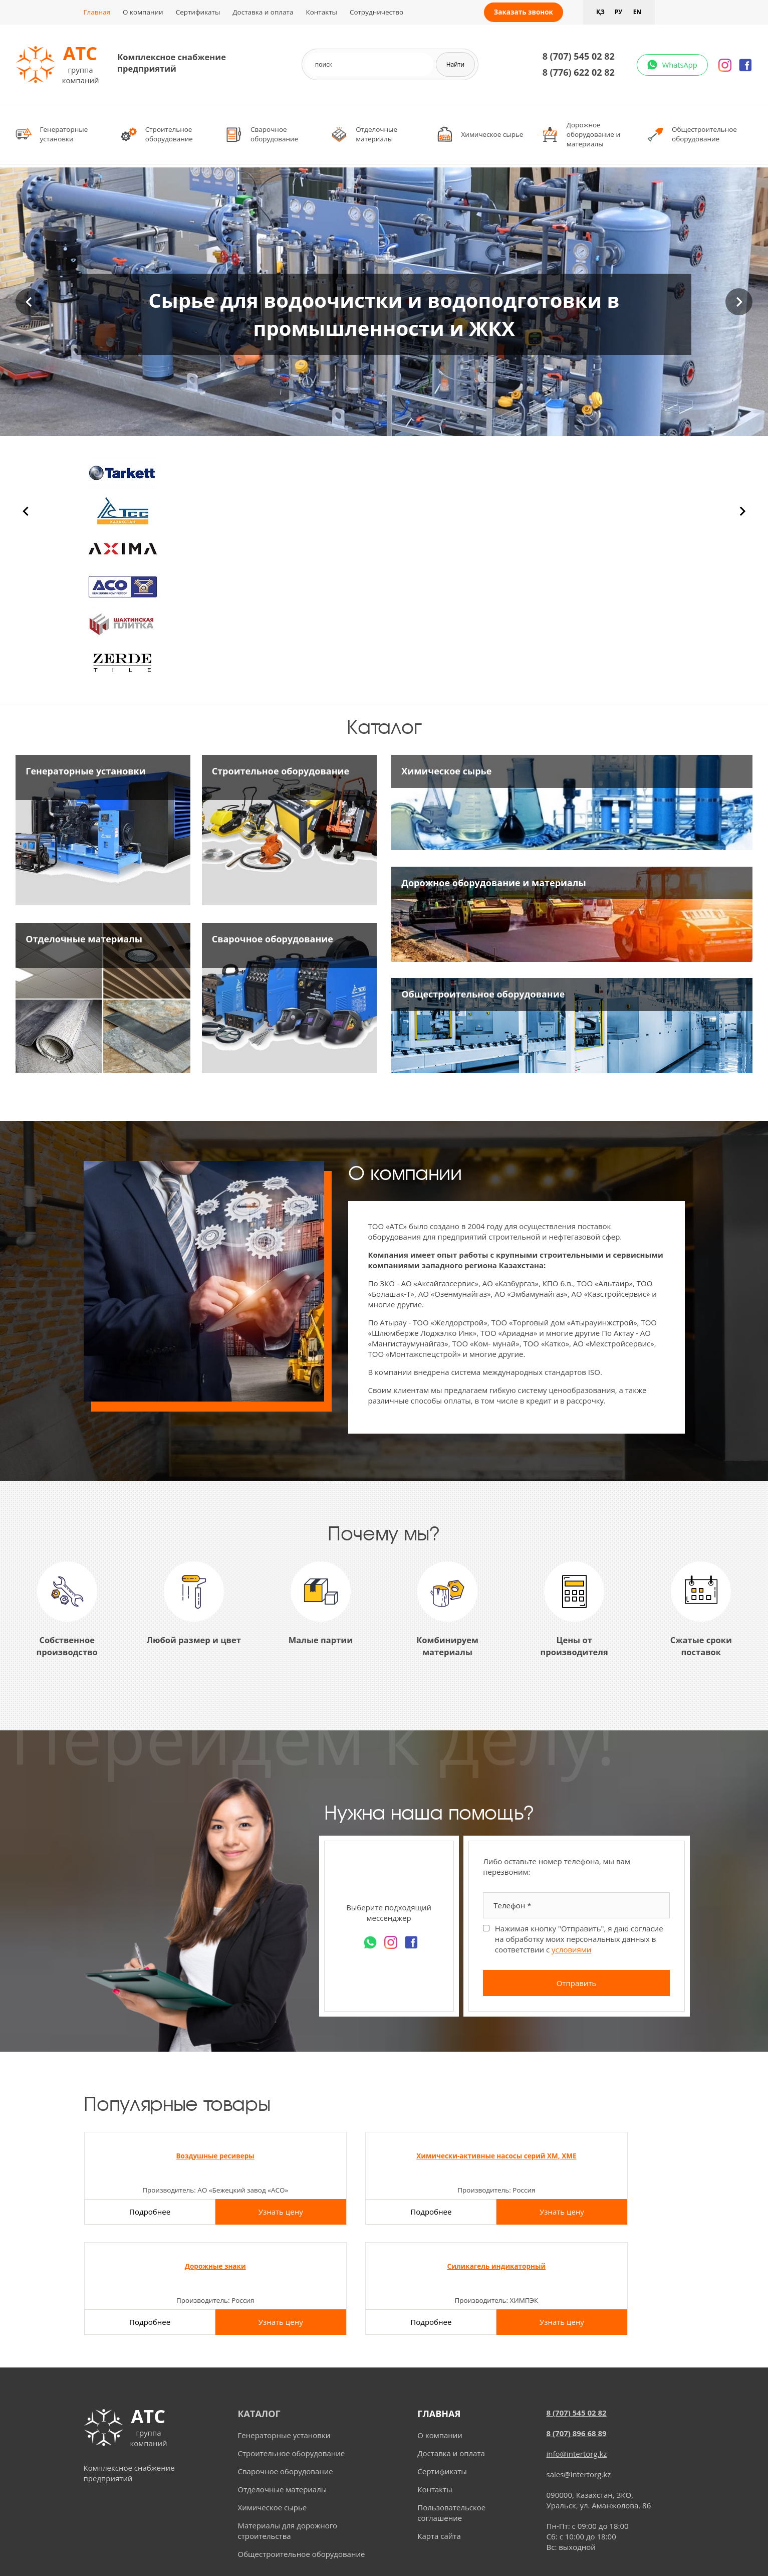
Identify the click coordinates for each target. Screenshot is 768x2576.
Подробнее (118, 2229)
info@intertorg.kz (577, 2360)
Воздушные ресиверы (152, 2155)
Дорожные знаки (461, 2155)
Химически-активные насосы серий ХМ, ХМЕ (307, 2159)
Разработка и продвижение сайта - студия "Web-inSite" (383, 2557)
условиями (571, 1949)
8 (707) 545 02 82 (577, 56)
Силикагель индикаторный (616, 2155)
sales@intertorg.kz (579, 2381)
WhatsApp (678, 65)
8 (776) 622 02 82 (577, 72)
